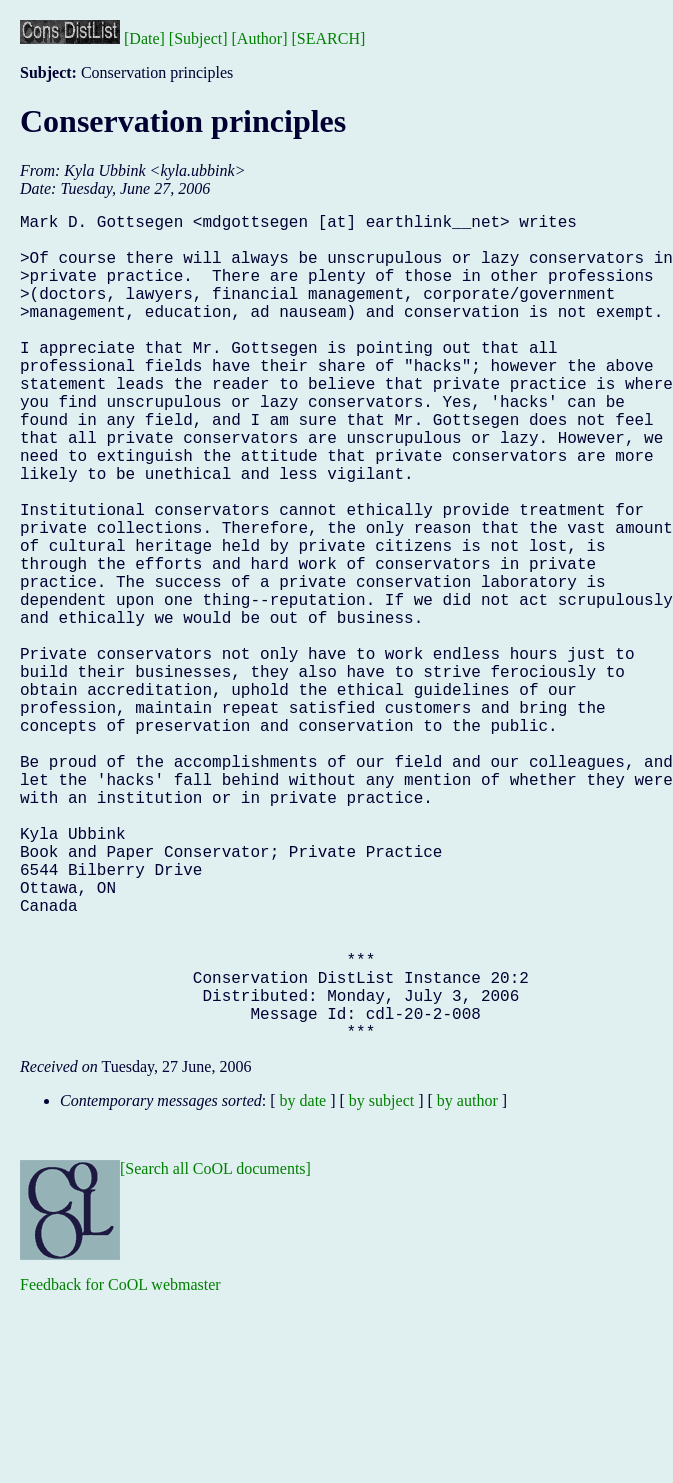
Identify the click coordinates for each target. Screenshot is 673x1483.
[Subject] (198, 38)
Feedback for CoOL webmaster (120, 1468)
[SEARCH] (329, 38)
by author (467, 1284)
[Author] (260, 38)
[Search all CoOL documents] (215, 1352)
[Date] (144, 38)
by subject (381, 1284)
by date (303, 1284)
